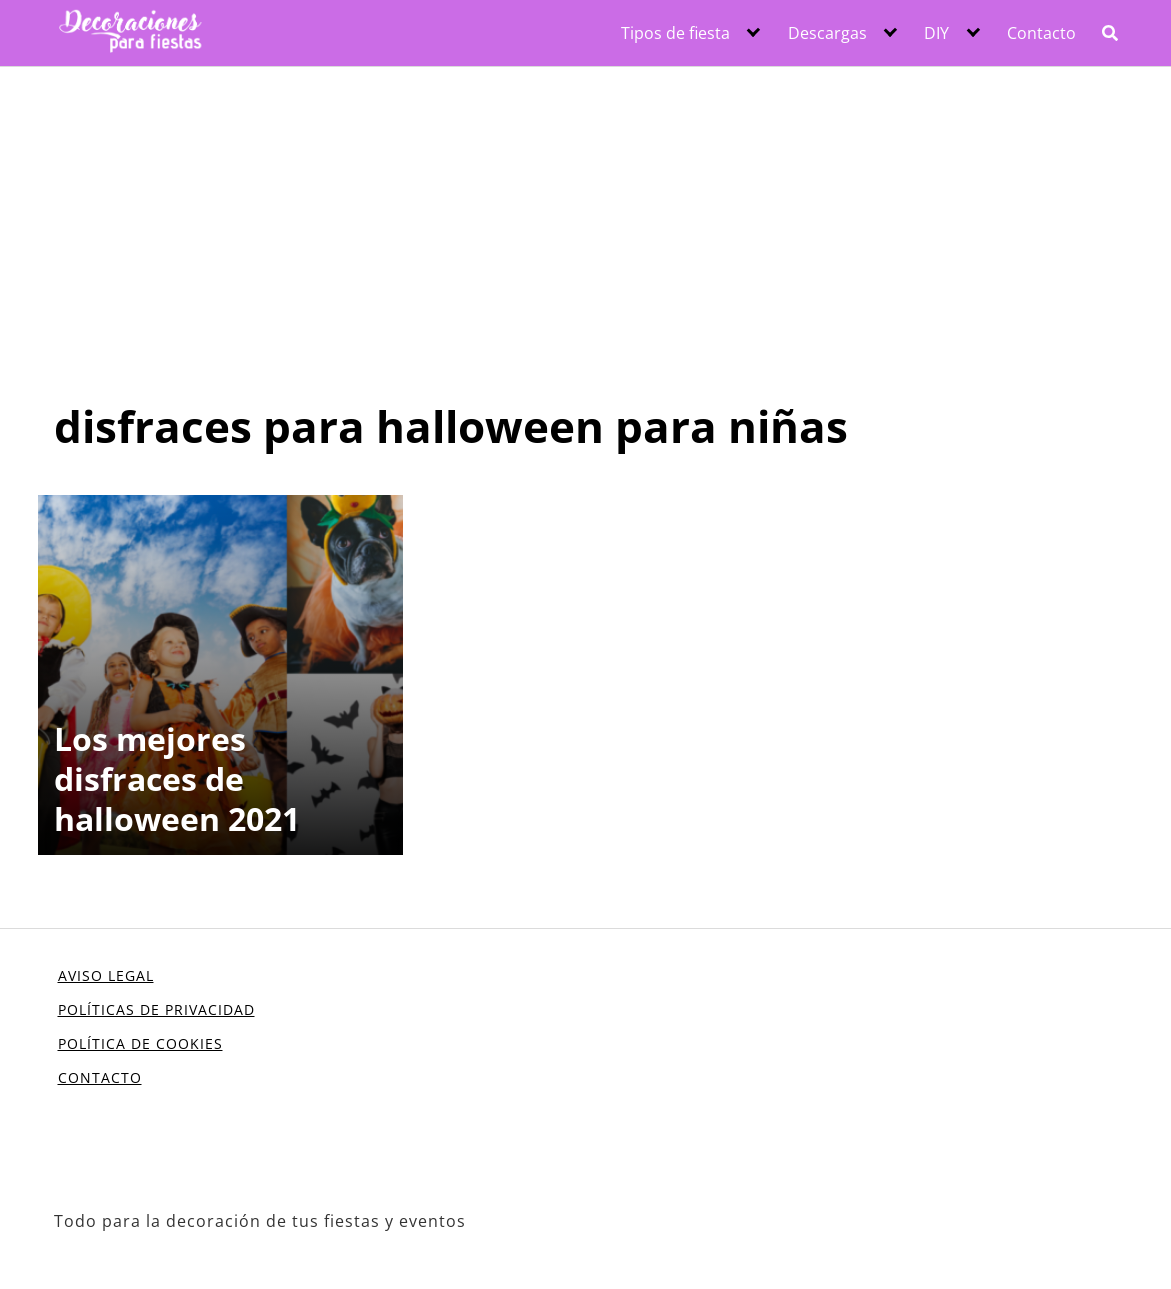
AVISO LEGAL (106, 975)
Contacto (1041, 33)
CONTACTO (100, 1077)
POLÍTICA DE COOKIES (140, 1043)
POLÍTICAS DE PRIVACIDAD (156, 1009)
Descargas (827, 33)
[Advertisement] (585, 217)
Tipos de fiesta (675, 33)
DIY (936, 33)
